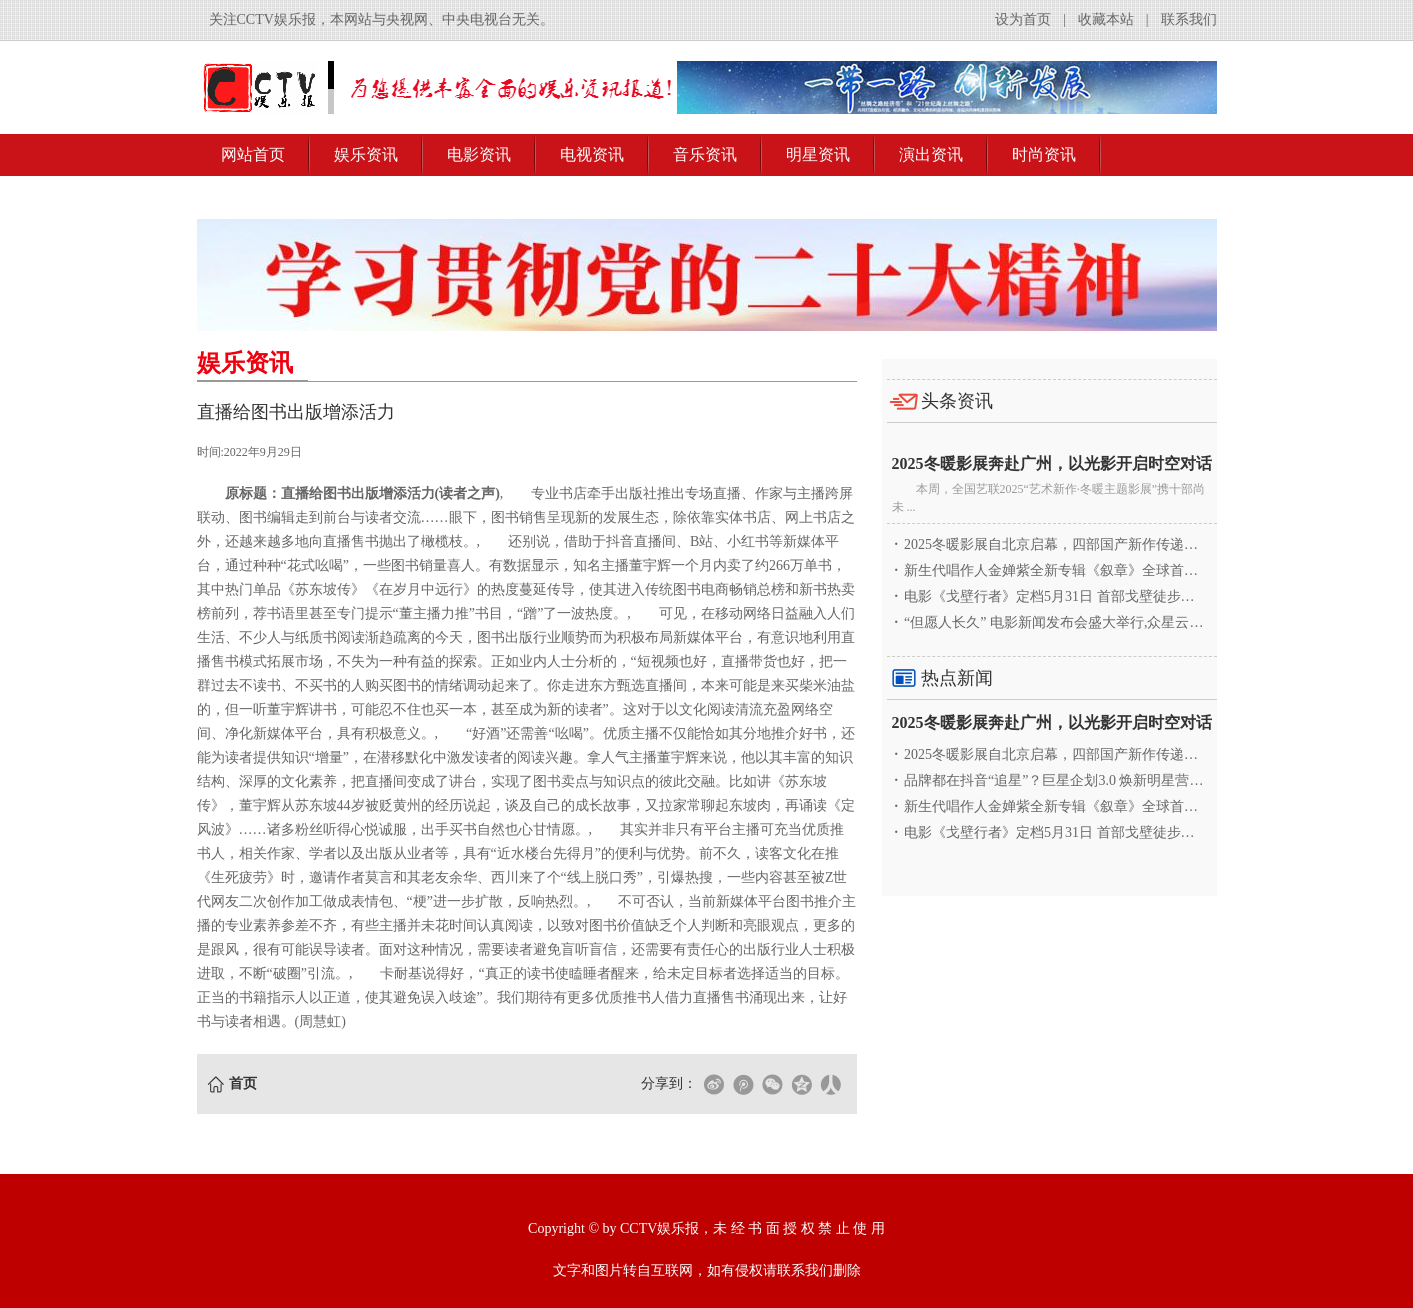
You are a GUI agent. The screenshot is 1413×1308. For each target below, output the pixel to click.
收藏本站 (1106, 19)
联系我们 (1189, 19)
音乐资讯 (705, 154)
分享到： (669, 1083)
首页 (243, 1083)
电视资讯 (592, 154)
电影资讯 (479, 154)
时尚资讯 (1044, 154)
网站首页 (253, 154)
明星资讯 (818, 154)
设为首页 (1023, 19)
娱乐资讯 (366, 154)
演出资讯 (931, 154)
